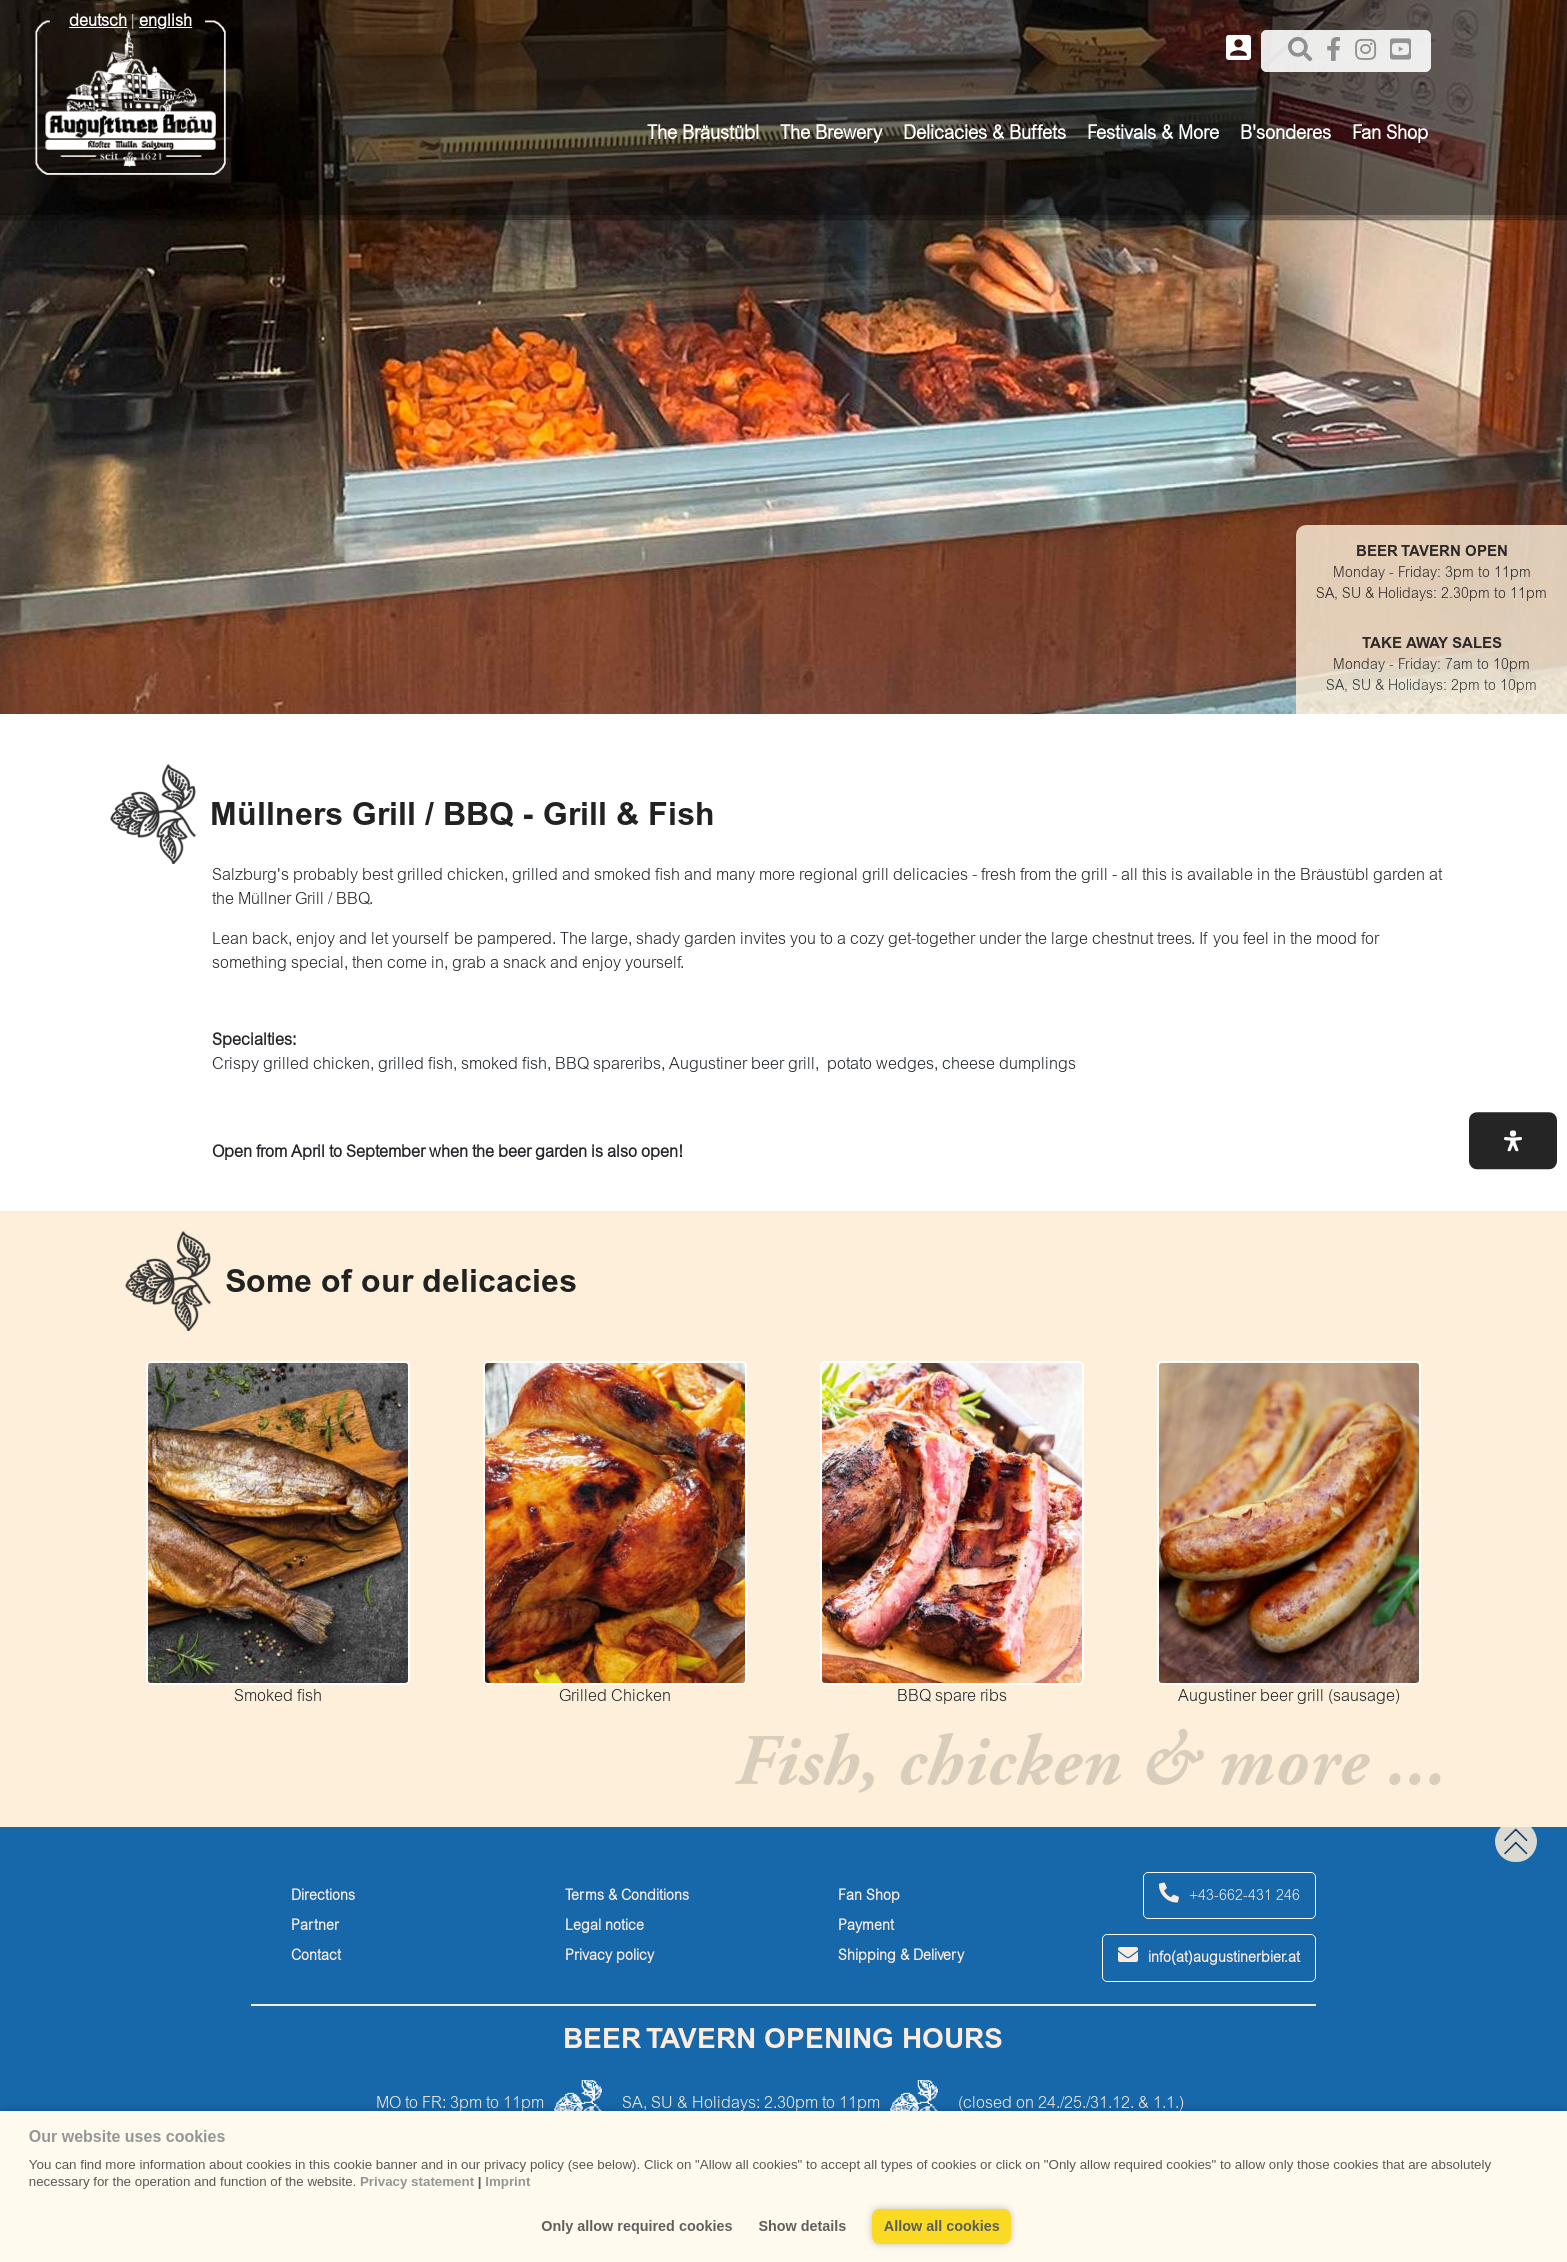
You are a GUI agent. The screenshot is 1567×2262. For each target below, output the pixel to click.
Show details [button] (802, 2226)
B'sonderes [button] (1285, 135)
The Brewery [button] (831, 135)
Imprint (507, 2181)
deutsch (98, 22)
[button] (1513, 1140)
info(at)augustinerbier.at (1209, 1955)
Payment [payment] (866, 1927)
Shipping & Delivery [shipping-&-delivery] (901, 1957)
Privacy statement (417, 2181)
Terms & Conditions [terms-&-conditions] (627, 1897)
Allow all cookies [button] (942, 2226)
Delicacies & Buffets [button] (984, 135)
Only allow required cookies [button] (636, 2226)
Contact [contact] (316, 1957)
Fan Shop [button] (1390, 135)
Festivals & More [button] (1153, 135)
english (165, 22)
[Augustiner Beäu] (131, 91)
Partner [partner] (315, 1927)
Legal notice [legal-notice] (604, 1927)
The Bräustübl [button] (703, 135)
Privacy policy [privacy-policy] (609, 1957)
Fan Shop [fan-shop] (869, 1897)
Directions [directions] (323, 1897)
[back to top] (1516, 1841)
